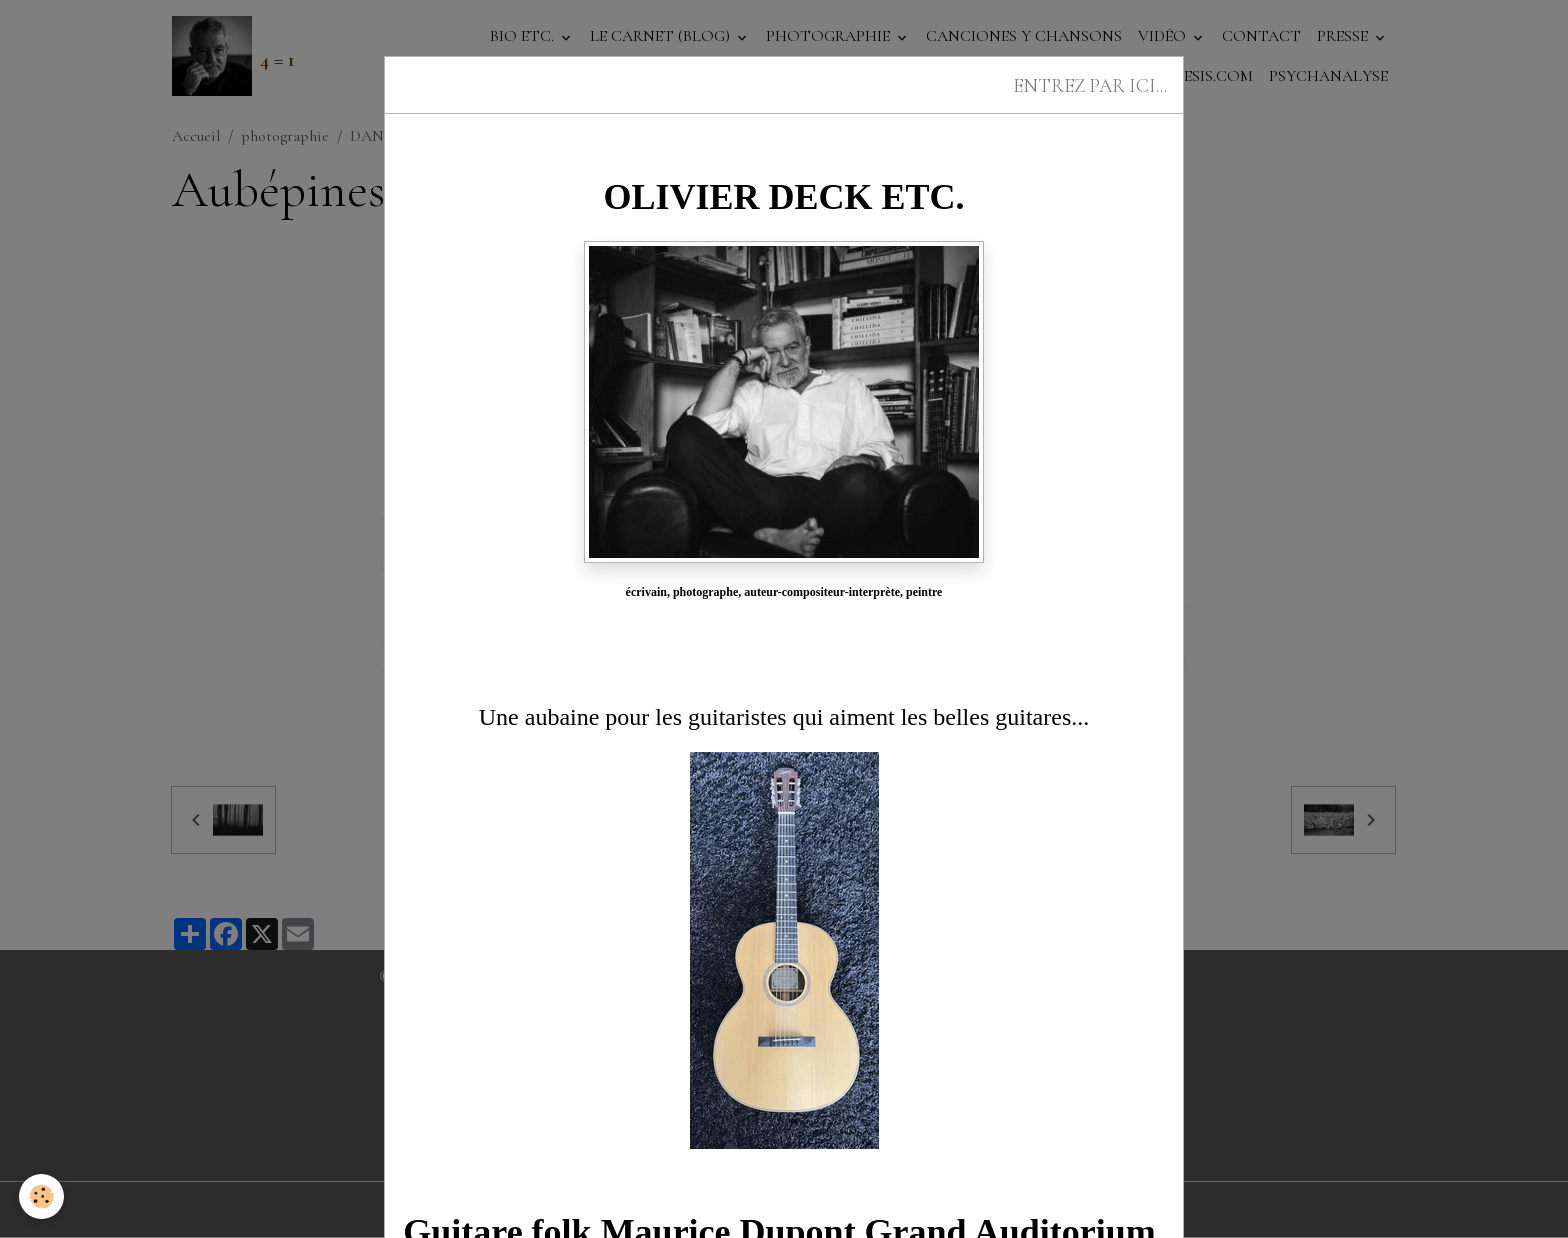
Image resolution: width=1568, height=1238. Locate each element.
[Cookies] (42, 1196)
